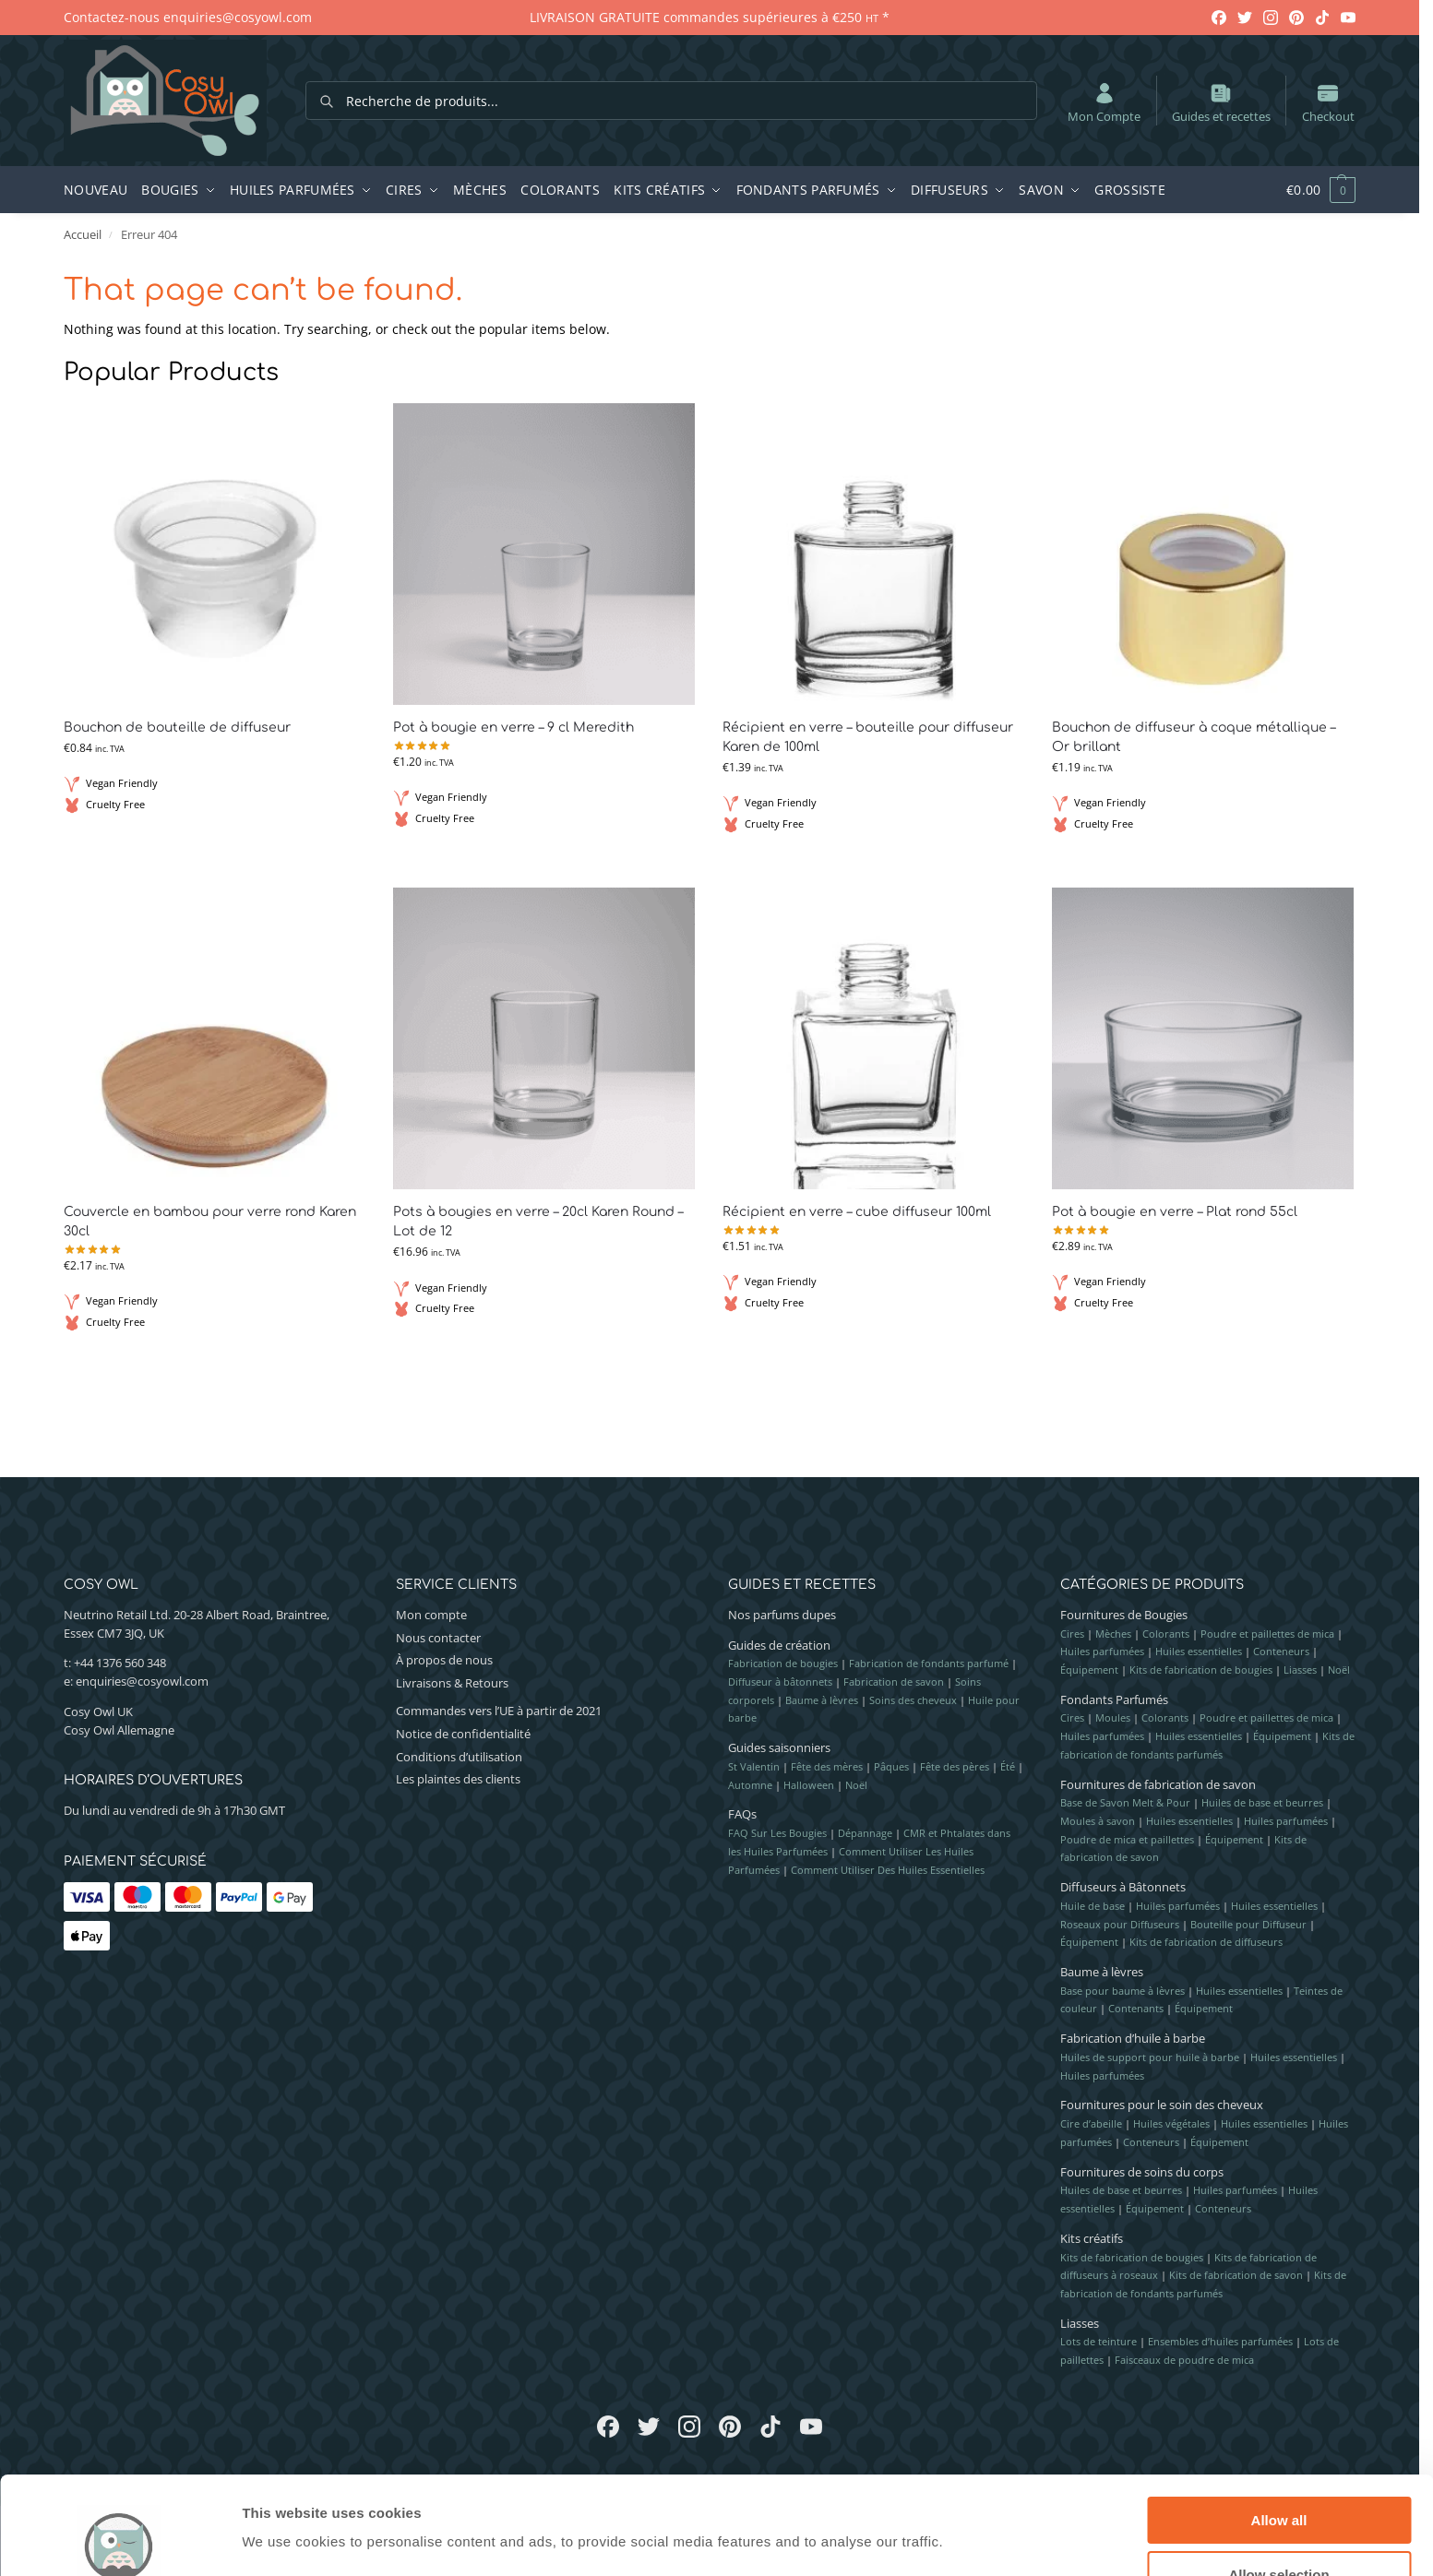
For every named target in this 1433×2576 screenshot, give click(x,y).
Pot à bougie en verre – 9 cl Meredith (513, 727)
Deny (1279, 2530)
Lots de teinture (1098, 2341)
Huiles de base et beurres (1262, 1802)
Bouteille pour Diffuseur (1248, 1924)
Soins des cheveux (913, 1700)
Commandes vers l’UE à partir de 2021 (499, 1710)
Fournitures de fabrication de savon (1158, 1784)
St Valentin (754, 1766)
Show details (968, 2503)
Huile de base (1092, 1906)
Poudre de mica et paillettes (1127, 1839)
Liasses (1300, 1669)
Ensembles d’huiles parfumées (1220, 2341)
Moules (1112, 1717)
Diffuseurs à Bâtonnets (1123, 1886)
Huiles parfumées (1102, 1651)
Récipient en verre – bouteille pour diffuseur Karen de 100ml (867, 737)
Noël (856, 1785)
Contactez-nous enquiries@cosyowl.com (188, 17)
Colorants (1165, 1633)
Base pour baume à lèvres (1122, 1991)
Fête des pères (954, 1766)
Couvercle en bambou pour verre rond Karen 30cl (210, 1221)
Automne (750, 1785)
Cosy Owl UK (98, 1711)
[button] (1311, 190)
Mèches (1113, 1633)
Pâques (891, 1766)
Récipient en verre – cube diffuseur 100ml (856, 1212)
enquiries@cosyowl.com (142, 1681)
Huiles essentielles (1198, 1651)
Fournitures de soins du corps (1142, 2172)
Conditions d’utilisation (459, 1756)
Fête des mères (827, 1766)
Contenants (1136, 2008)
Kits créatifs (1091, 2238)
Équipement (1089, 1669)
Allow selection (1278, 2477)
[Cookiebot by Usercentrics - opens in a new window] (119, 2540)
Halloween (808, 1785)
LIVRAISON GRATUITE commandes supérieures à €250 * (710, 17)
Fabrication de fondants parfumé (929, 1663)
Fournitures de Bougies (1124, 1614)
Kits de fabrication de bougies (1200, 1669)
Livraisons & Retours (452, 1683)
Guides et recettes (1221, 102)
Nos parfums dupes (782, 1614)
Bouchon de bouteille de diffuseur (177, 727)
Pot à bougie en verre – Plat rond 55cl (1174, 1212)
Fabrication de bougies (783, 1663)
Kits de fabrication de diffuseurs (1206, 1942)
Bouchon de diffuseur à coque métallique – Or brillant (1193, 737)
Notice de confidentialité (463, 1733)
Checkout (1328, 102)
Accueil (83, 234)
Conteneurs (1281, 1651)
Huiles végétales (1171, 2123)
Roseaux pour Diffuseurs (1119, 1924)
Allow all (1279, 2422)
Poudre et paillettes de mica (1267, 1633)
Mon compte (431, 1614)
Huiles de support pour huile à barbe (1149, 2057)
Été (1007, 1766)
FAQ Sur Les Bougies (777, 1833)
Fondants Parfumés (1114, 1699)
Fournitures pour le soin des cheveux (1161, 2104)
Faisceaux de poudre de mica (1184, 2360)
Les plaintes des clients (458, 1779)
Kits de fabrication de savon (1236, 2275)
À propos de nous (444, 1660)
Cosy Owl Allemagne (119, 1730)
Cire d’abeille (1091, 2123)
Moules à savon (1097, 1821)
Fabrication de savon (893, 1681)
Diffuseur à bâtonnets (780, 1681)
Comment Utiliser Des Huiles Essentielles (888, 1870)
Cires (1072, 1633)
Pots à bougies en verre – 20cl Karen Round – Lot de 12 (538, 1221)
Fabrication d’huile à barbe (1132, 2038)
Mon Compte (1104, 102)
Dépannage (865, 1833)
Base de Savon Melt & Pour (1125, 1802)
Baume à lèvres (821, 1700)
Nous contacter (438, 1637)
